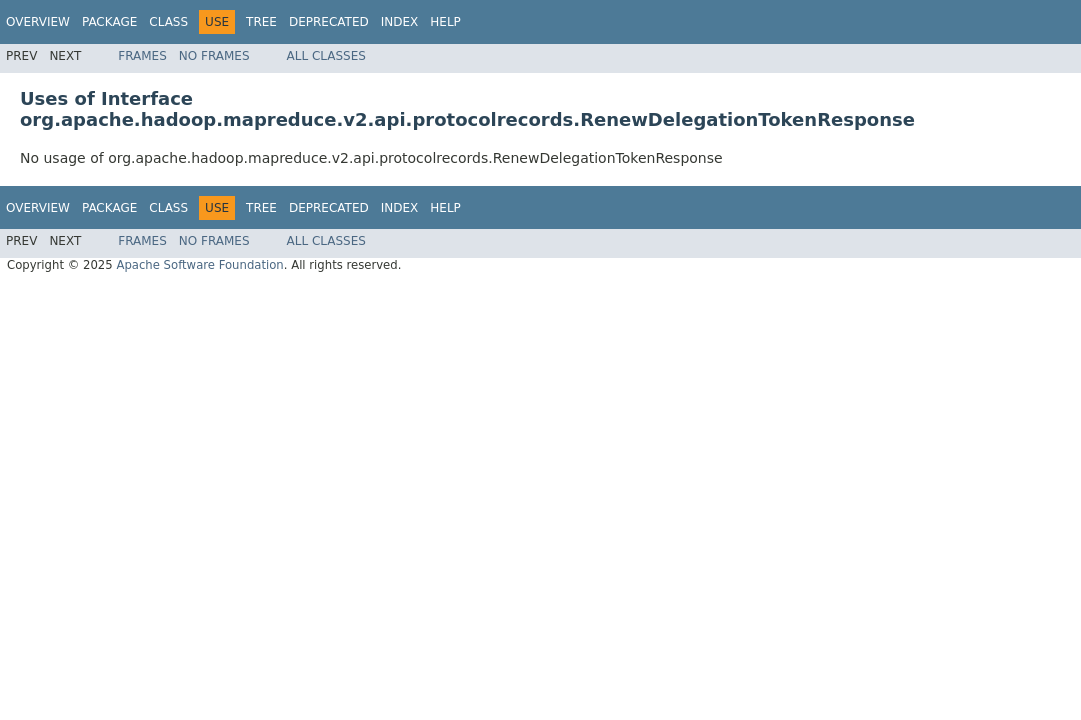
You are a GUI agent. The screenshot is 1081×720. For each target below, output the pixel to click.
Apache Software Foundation (199, 265)
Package (109, 22)
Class (168, 22)
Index (400, 22)
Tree (261, 22)
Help (445, 22)
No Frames (214, 56)
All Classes (326, 56)
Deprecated (329, 22)
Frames (142, 56)
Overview (38, 22)
